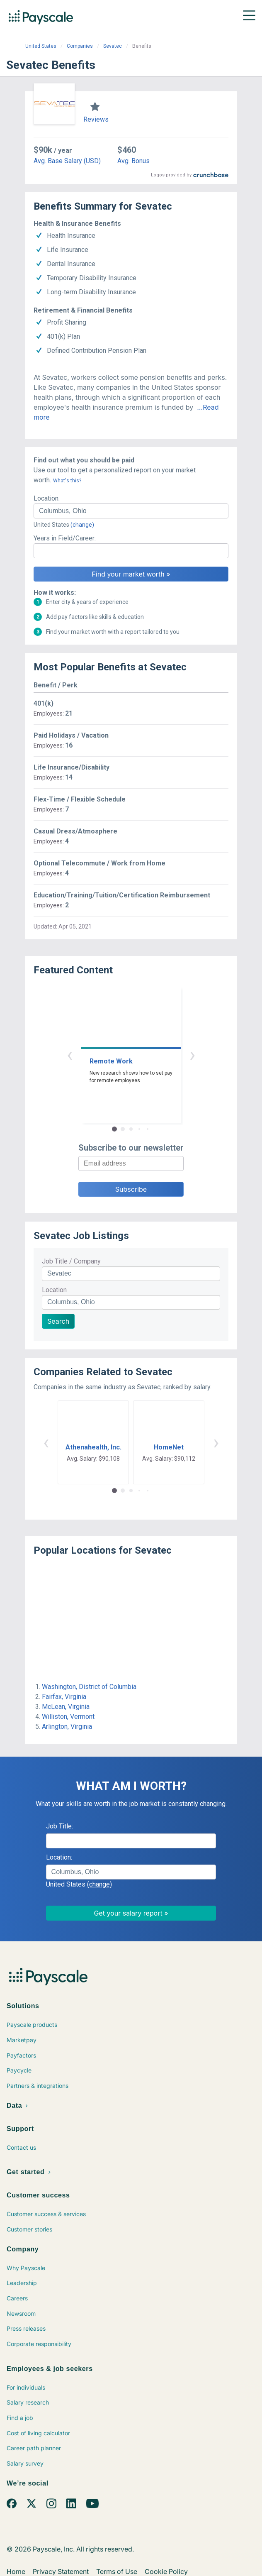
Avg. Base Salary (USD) (67, 161)
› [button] (192, 1054)
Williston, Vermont (68, 1717)
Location (54, 1290)
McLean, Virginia (66, 1707)
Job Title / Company (71, 1261)
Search (58, 1321)
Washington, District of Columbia (89, 1687)
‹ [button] (70, 1054)
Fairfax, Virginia (64, 1697)
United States (40, 46)
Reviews (96, 119)
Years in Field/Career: (65, 538)
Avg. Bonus (133, 161)
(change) (82, 524)
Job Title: (59, 1826)
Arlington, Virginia (67, 1726)
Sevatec (112, 46)
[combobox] (131, 510)
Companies (80, 46)
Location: (47, 498)
